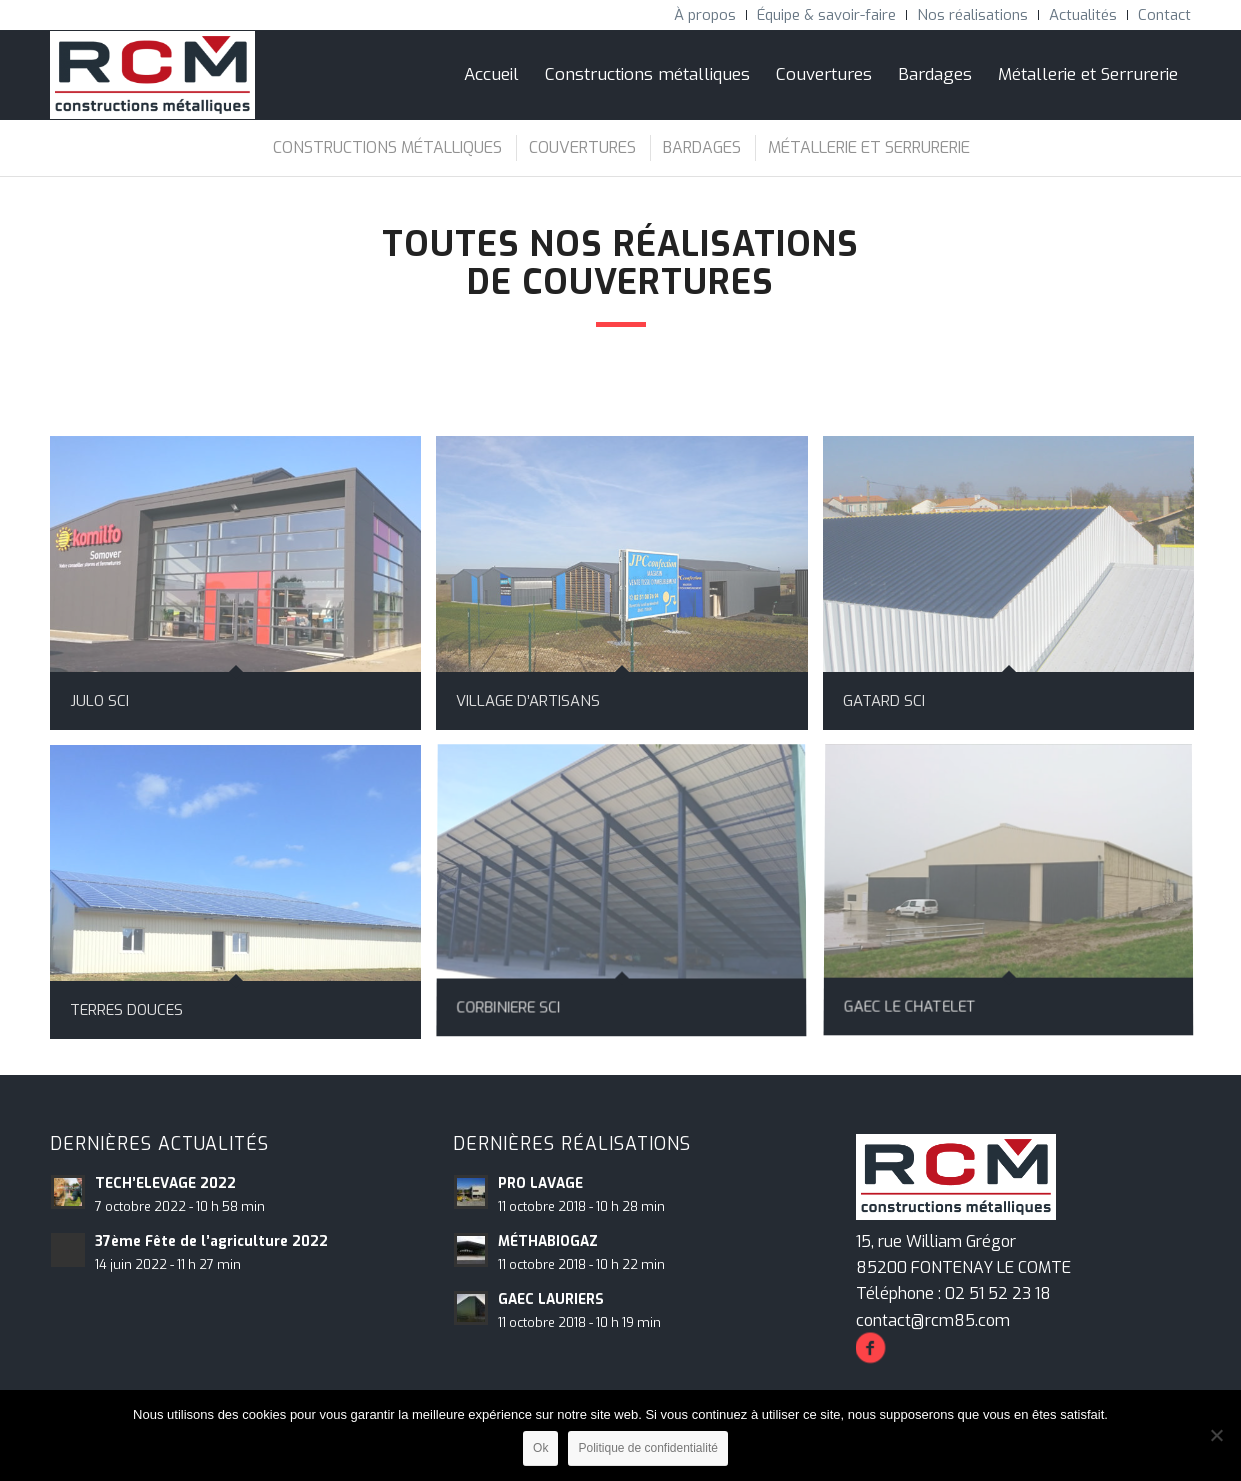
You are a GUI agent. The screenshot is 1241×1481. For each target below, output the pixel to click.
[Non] (1216, 1435)
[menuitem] (705, 15)
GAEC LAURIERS (551, 1299)
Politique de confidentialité (647, 1448)
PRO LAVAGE (540, 1183)
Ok (540, 1448)
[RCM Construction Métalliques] (152, 75)
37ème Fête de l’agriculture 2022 (211, 1241)
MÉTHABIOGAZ (548, 1241)
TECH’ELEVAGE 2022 (165, 1183)
